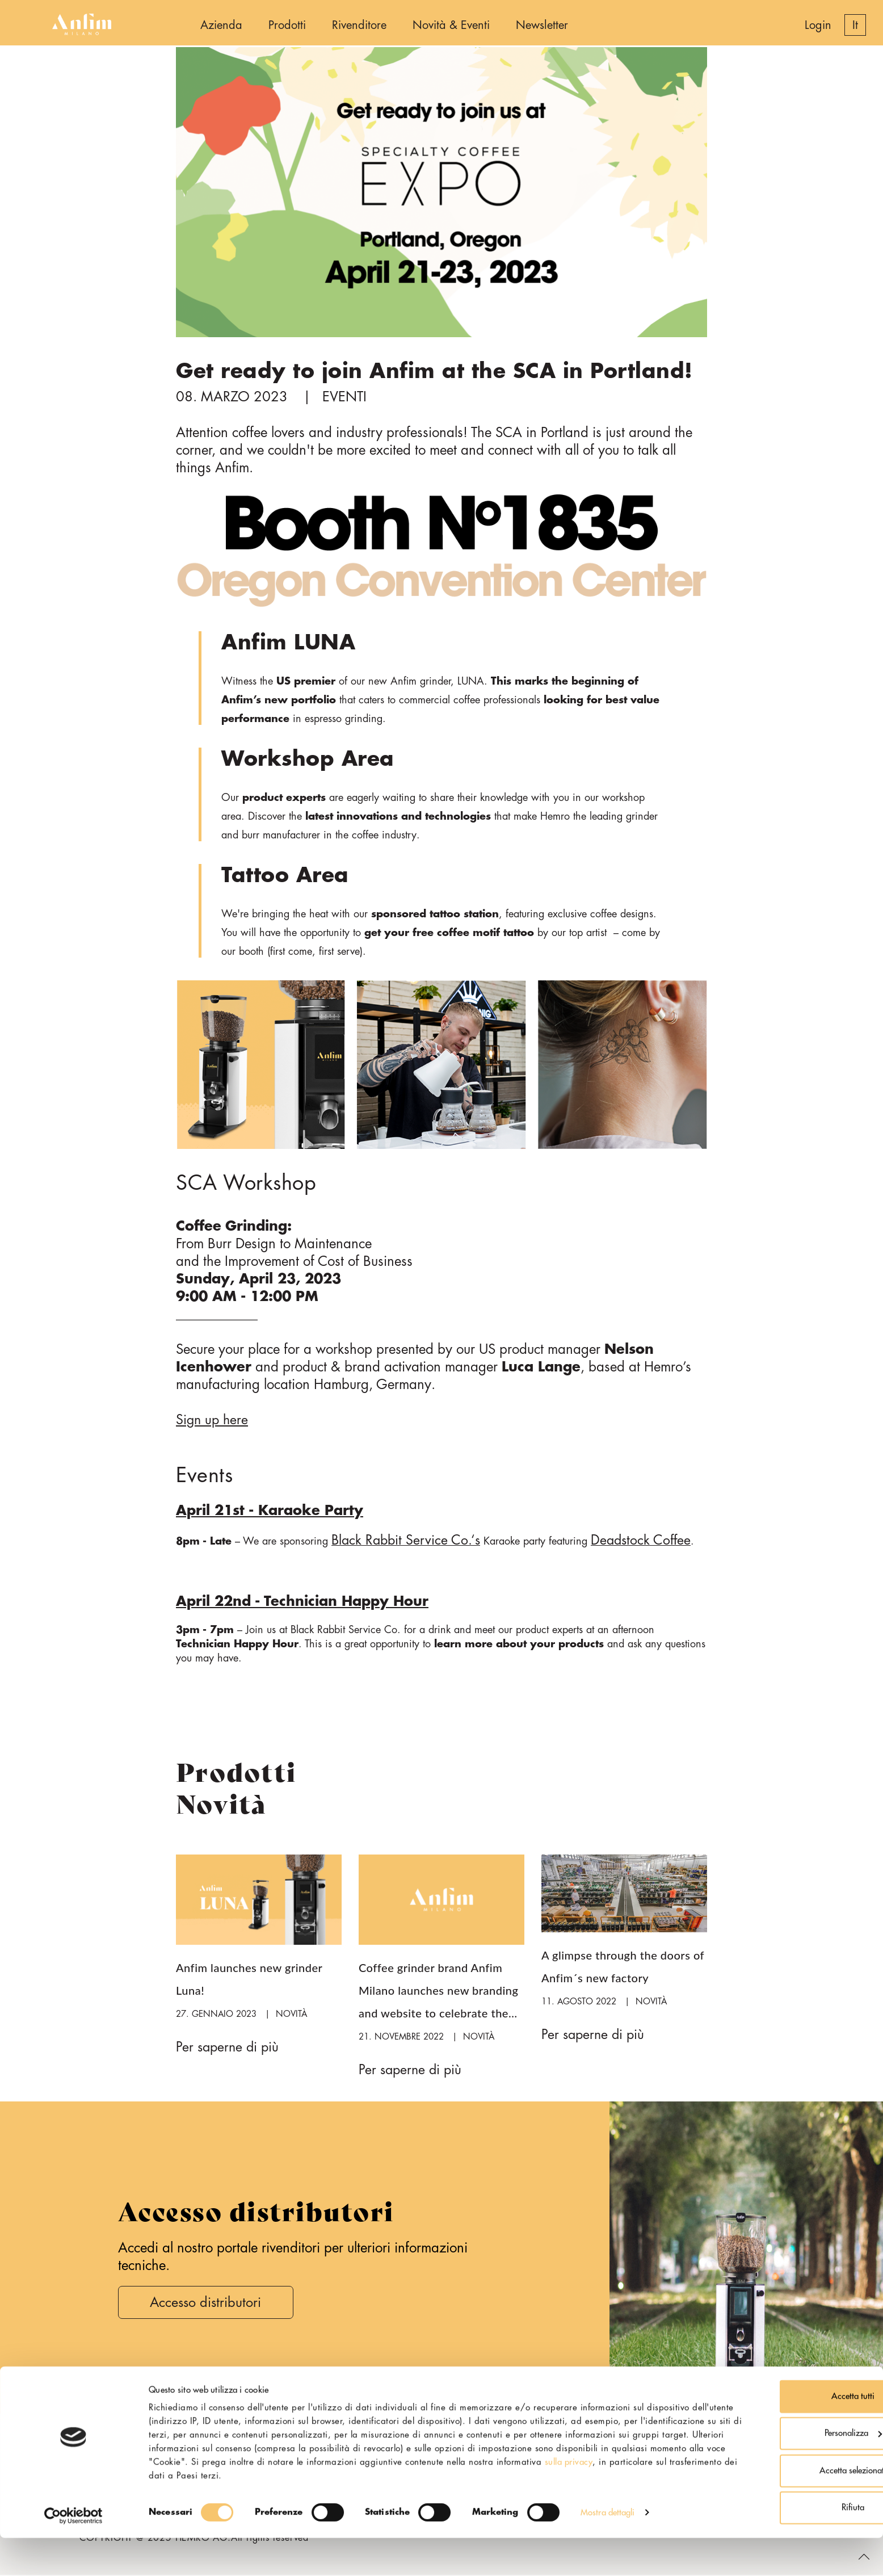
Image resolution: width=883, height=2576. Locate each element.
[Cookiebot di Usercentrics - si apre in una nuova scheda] (73, 2553)
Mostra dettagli (608, 2550)
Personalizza (788, 2471)
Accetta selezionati (788, 2508)
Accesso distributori (209, 2303)
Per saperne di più (229, 2047)
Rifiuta (788, 2545)
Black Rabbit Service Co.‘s (407, 1540)
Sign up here (213, 1420)
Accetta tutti (788, 2434)
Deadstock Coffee (645, 1540)
